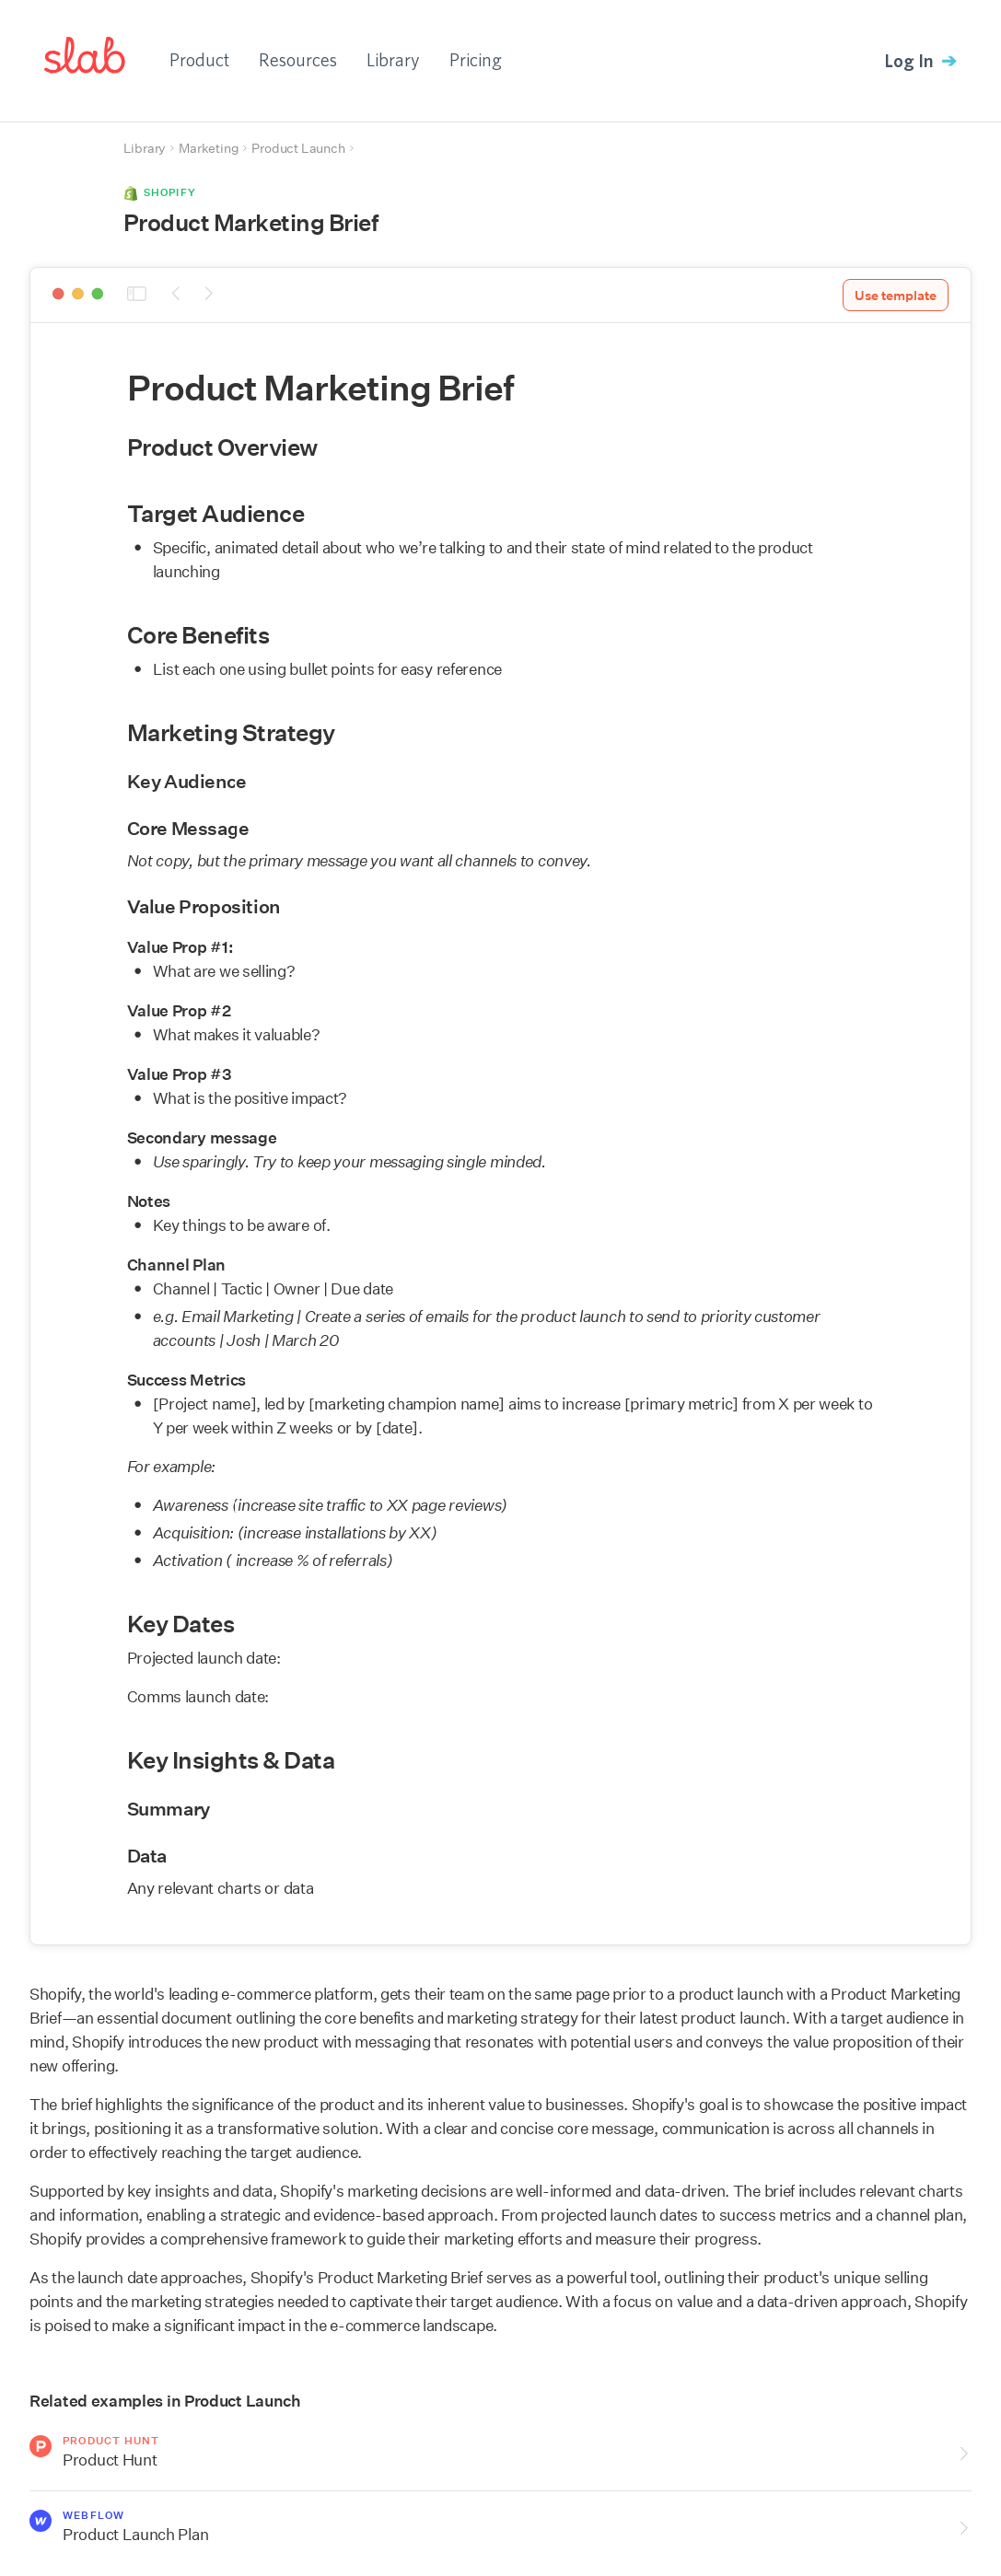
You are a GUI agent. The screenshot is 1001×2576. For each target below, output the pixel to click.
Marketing (209, 148)
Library (393, 59)
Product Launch (297, 148)
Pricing (475, 59)
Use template (896, 295)
